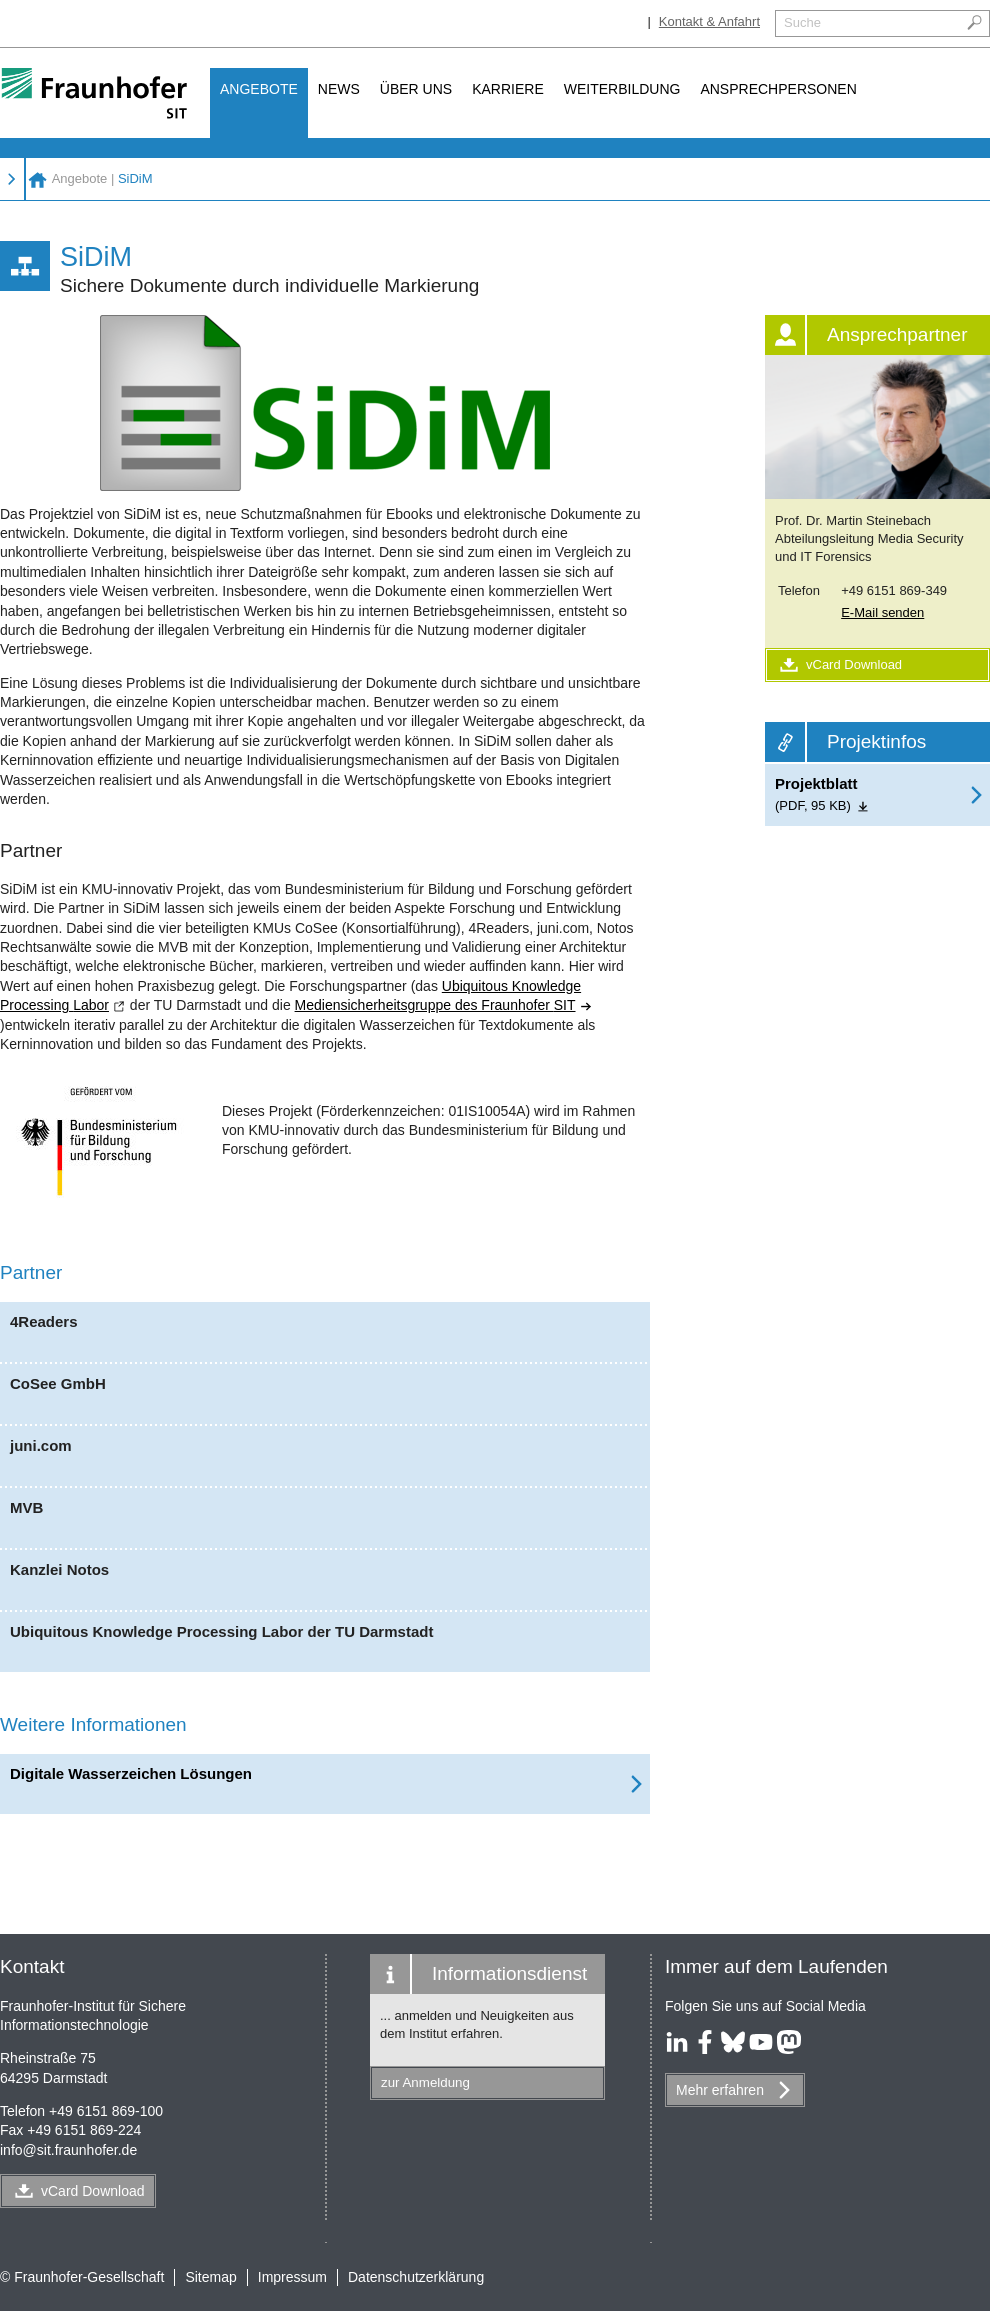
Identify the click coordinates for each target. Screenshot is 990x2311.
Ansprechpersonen (778, 89)
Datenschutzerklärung (416, 2277)
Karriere (508, 89)
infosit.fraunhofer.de (68, 2150)
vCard (93, 2191)
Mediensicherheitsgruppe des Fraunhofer (444, 1005)
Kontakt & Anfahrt (709, 21)
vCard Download (839, 665)
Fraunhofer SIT (37, 179)
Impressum (292, 2277)
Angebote (259, 89)
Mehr (720, 2090)
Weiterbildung (622, 89)
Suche (802, 22)
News (339, 89)
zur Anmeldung (425, 2082)
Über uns (416, 89)
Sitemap (210, 2277)
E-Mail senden (882, 612)
